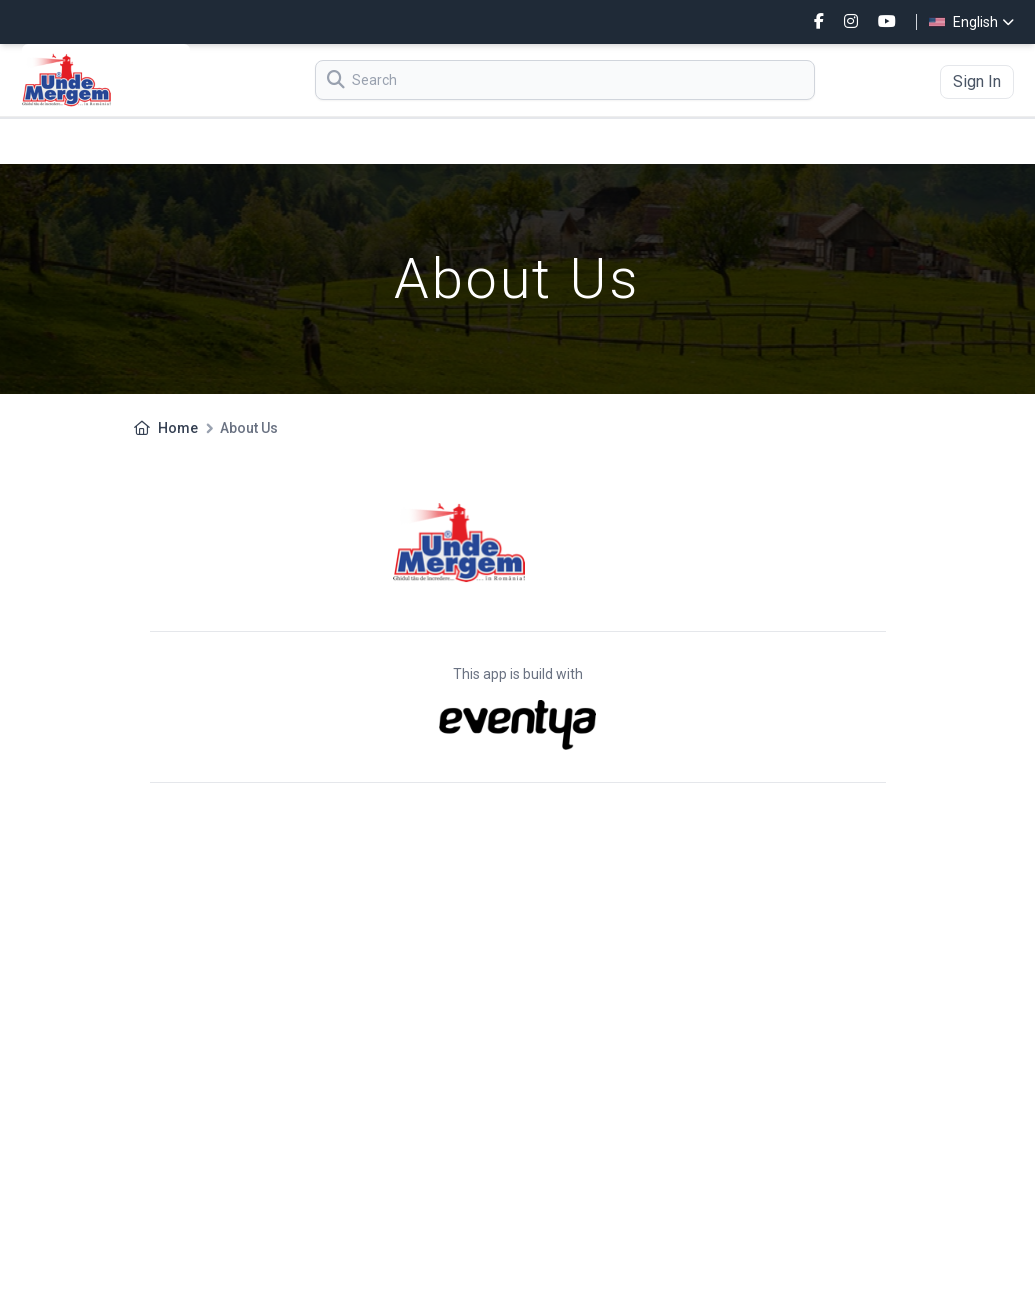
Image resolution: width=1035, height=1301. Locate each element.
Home (178, 428)
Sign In (977, 81)
